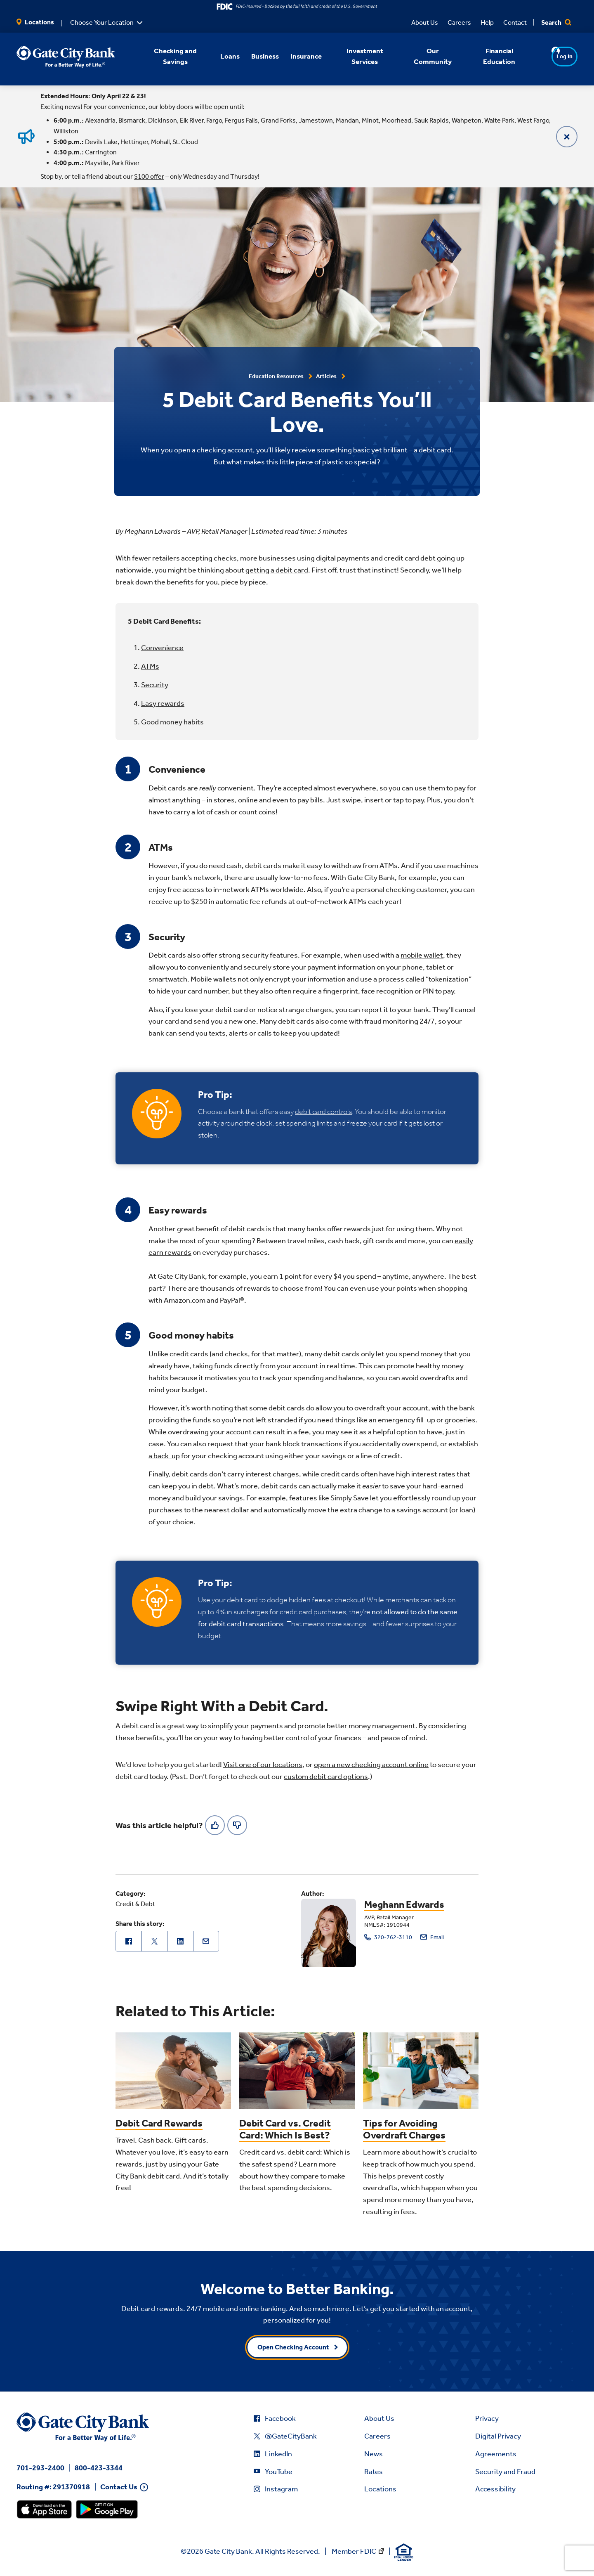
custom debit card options (326, 1776)
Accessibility (495, 2488)
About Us (424, 22)
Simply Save (349, 1497)
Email (432, 1937)
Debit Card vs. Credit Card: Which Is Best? (285, 2129)
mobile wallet (422, 955)
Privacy (487, 2418)
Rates (373, 2471)
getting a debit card (276, 570)
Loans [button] (219, 56)
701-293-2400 (40, 2467)
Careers (459, 22)
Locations (35, 22)
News (373, 2453)
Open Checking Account (293, 2347)
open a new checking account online (371, 1764)
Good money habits (172, 721)
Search (556, 22)
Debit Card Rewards (159, 2123)
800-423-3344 (99, 2467)
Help (487, 22)
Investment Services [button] (353, 56)
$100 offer (149, 176)
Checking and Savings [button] (164, 56)
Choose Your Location (102, 22)
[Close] (567, 136)
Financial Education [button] (488, 56)
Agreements (495, 2453)
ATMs (150, 666)
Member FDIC (354, 2551)
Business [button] (254, 56)
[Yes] (215, 1825)
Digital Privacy (498, 2436)
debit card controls (323, 1111)
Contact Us (118, 2487)
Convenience (162, 647)
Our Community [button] (422, 56)
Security (154, 684)
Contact (515, 22)
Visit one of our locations (262, 1764)
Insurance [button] (295, 56)
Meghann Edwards (404, 1904)
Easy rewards (162, 703)
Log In (549, 56)
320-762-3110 (388, 1937)
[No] (237, 1825)
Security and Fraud (505, 2471)
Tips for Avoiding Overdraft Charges (404, 2129)
